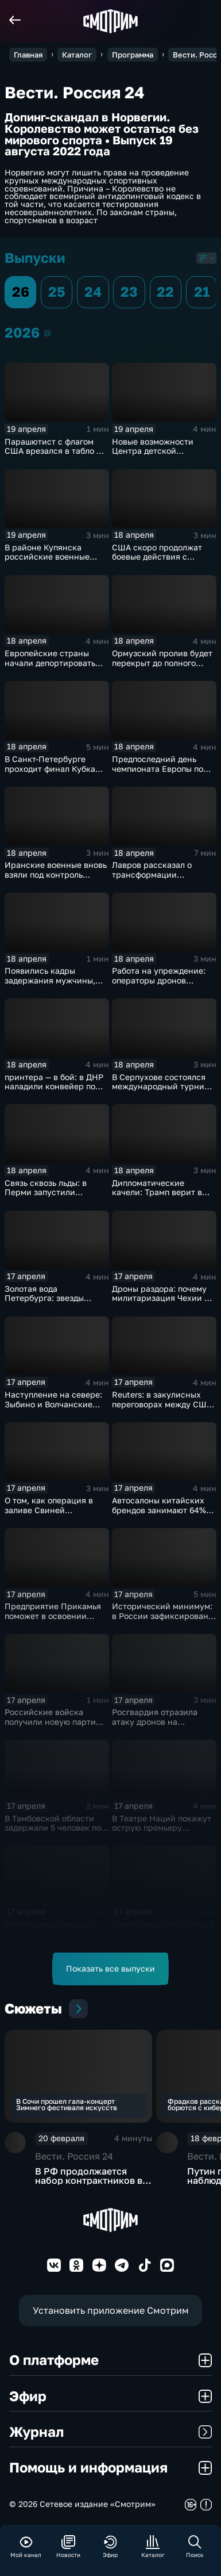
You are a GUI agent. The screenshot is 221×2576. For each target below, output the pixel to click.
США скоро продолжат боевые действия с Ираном (157, 556)
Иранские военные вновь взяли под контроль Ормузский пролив (56, 874)
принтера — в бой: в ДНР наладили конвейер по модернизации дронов (54, 1086)
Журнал (110, 2432)
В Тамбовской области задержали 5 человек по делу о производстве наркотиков (53, 1832)
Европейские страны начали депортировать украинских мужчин (50, 662)
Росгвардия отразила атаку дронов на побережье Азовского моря (154, 1726)
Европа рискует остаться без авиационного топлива (162, 1933)
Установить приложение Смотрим (111, 2310)
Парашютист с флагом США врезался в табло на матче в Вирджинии (55, 451)
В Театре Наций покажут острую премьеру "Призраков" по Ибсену (161, 1827)
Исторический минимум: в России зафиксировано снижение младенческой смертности (162, 1620)
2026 (47, 333)
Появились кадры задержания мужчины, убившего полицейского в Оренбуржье (56, 985)
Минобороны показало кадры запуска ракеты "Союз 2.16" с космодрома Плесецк (56, 1938)
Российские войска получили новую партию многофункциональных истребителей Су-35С (53, 1726)
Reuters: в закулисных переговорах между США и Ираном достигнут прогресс (162, 1409)
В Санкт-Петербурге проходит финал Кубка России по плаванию (50, 768)
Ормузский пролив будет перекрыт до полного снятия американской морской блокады (162, 667)
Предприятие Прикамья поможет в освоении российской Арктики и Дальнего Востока (53, 1620)
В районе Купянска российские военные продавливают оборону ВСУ (51, 561)
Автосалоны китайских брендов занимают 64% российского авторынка (160, 1509)
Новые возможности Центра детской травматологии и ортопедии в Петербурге (161, 456)
